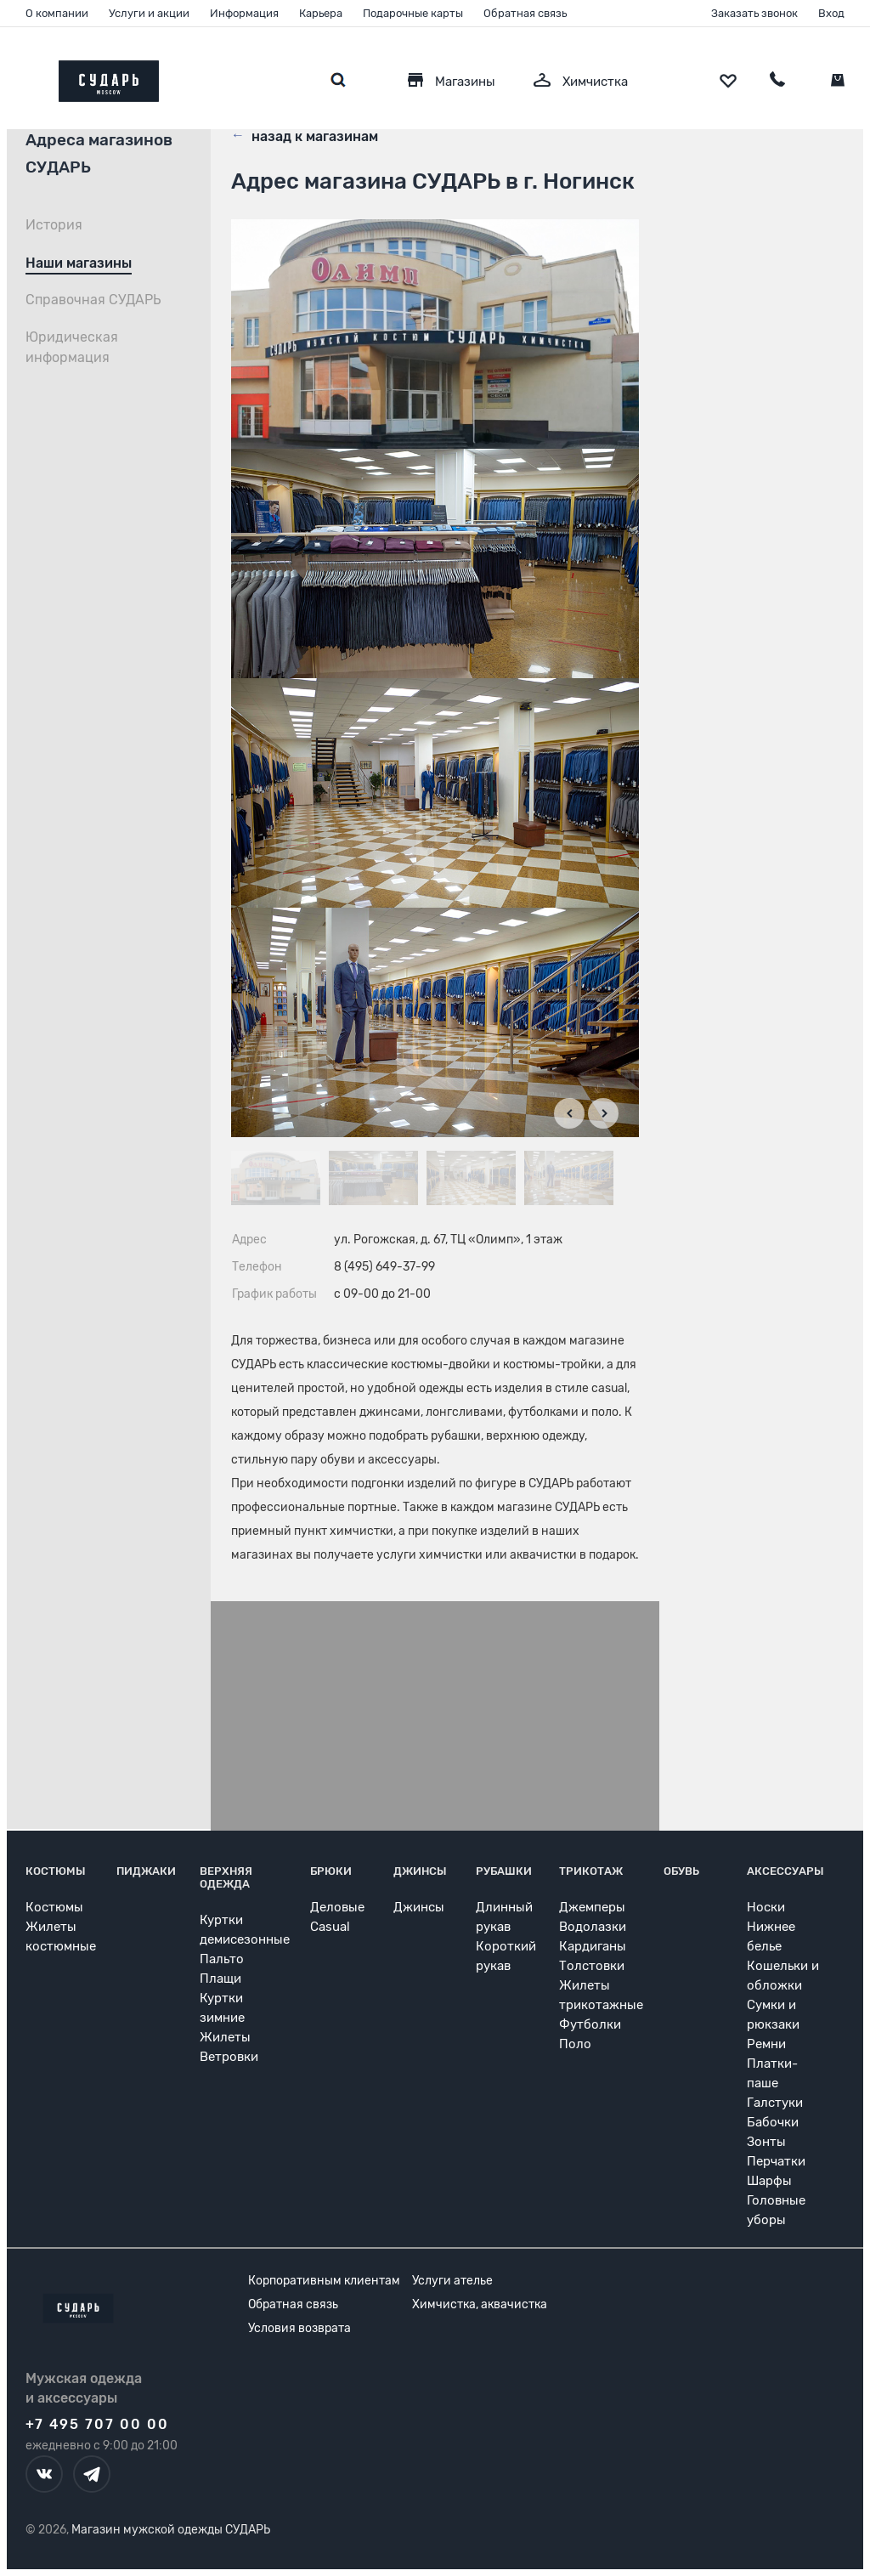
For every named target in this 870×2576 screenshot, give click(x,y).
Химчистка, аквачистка (479, 2304)
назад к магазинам (304, 135)
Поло (575, 2044)
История (53, 225)
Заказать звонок (754, 13)
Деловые (337, 1907)
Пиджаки (146, 1871)
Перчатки (776, 2161)
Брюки (331, 1871)
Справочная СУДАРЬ (93, 300)
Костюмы (55, 1871)
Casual (330, 1926)
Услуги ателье (452, 2280)
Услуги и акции (149, 13)
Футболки (590, 2024)
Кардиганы (592, 1946)
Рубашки (504, 1871)
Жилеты (225, 2037)
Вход (831, 13)
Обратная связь (525, 13)
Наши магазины (78, 263)
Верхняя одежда (226, 1877)
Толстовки (591, 1965)
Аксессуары (785, 1871)
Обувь (681, 1871)
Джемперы (592, 1907)
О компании (56, 13)
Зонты (766, 2141)
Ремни (766, 2044)
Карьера (320, 13)
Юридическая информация (71, 347)
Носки (766, 1907)
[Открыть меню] (25, 77)
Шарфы (769, 2180)
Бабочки (773, 2122)
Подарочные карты (413, 13)
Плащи (220, 1978)
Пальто (222, 1959)
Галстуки (775, 2102)
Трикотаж (591, 1871)
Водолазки (592, 1926)
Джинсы (420, 1871)
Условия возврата (299, 2328)
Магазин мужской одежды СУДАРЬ (170, 2529)
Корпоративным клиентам (324, 2280)
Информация (244, 13)
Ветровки (229, 2056)
